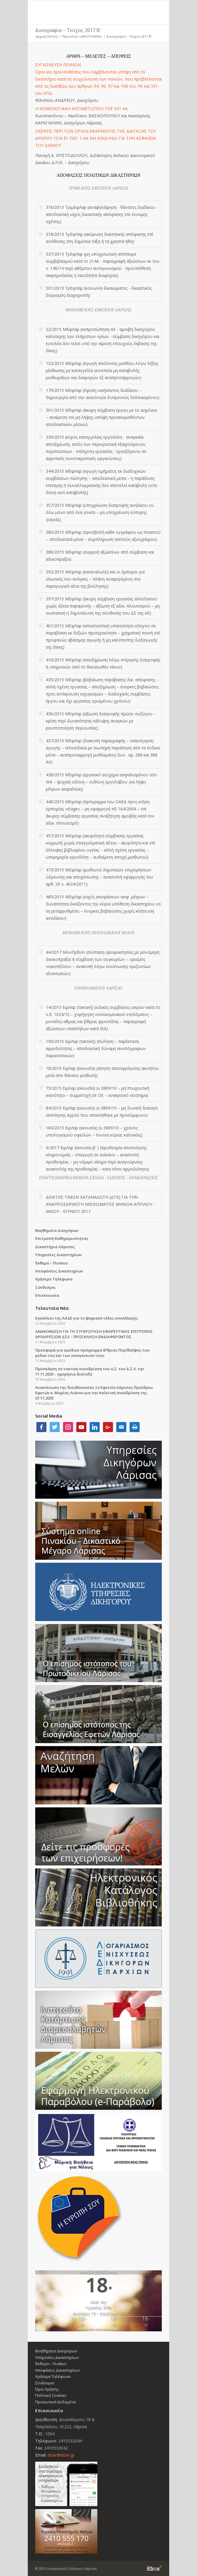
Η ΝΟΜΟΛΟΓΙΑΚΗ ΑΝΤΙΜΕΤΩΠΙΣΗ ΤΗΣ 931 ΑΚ (81, 108)
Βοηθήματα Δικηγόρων (56, 1230)
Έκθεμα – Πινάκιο (51, 1263)
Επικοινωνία (47, 1295)
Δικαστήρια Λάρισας (55, 1246)
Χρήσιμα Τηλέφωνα (53, 1279)
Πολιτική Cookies (50, 2395)
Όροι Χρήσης (47, 2389)
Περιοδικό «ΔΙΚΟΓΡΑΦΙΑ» (82, 36)
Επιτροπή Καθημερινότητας (61, 1238)
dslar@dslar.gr (61, 2455)
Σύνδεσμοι (45, 1287)
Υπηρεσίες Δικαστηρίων (58, 1254)
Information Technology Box (154, 2568)
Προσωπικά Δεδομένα (55, 2402)
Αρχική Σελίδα (46, 36)
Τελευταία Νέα (52, 1308)
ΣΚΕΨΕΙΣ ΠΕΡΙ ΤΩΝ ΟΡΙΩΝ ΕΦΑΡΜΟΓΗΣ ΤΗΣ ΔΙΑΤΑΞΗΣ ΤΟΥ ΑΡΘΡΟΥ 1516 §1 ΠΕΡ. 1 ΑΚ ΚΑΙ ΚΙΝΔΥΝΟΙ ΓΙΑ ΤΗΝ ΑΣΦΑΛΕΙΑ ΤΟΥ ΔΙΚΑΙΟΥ (95, 138)
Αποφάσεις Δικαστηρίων (59, 1271)
